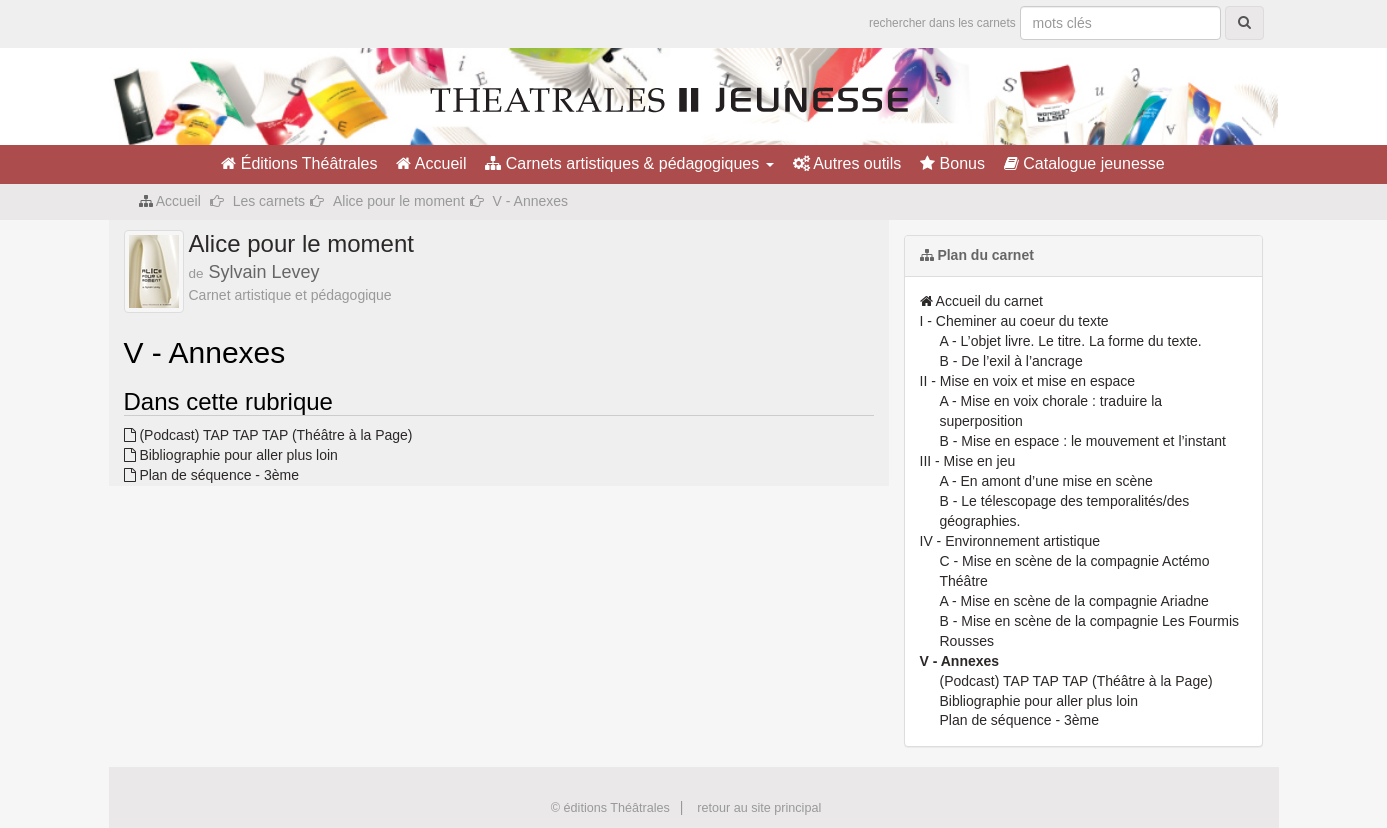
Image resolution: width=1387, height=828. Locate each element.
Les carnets (269, 201)
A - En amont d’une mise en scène (1046, 481)
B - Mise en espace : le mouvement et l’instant (1083, 441)
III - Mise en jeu (968, 461)
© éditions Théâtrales (610, 808)
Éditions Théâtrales (299, 163)
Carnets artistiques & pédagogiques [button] (629, 163)
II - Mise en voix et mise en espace (1028, 381)
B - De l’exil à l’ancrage (1011, 361)
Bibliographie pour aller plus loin (231, 455)
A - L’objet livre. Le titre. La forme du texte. (1071, 341)
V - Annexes (960, 661)
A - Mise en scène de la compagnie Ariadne (1074, 601)
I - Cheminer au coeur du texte (1014, 321)
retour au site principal (759, 808)
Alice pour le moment (399, 201)
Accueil (431, 163)
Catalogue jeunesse (1084, 163)
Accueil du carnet (982, 301)
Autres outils (847, 163)
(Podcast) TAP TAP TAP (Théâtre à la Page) (268, 435)
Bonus (952, 163)
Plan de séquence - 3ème (211, 475)
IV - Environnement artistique (1010, 541)
